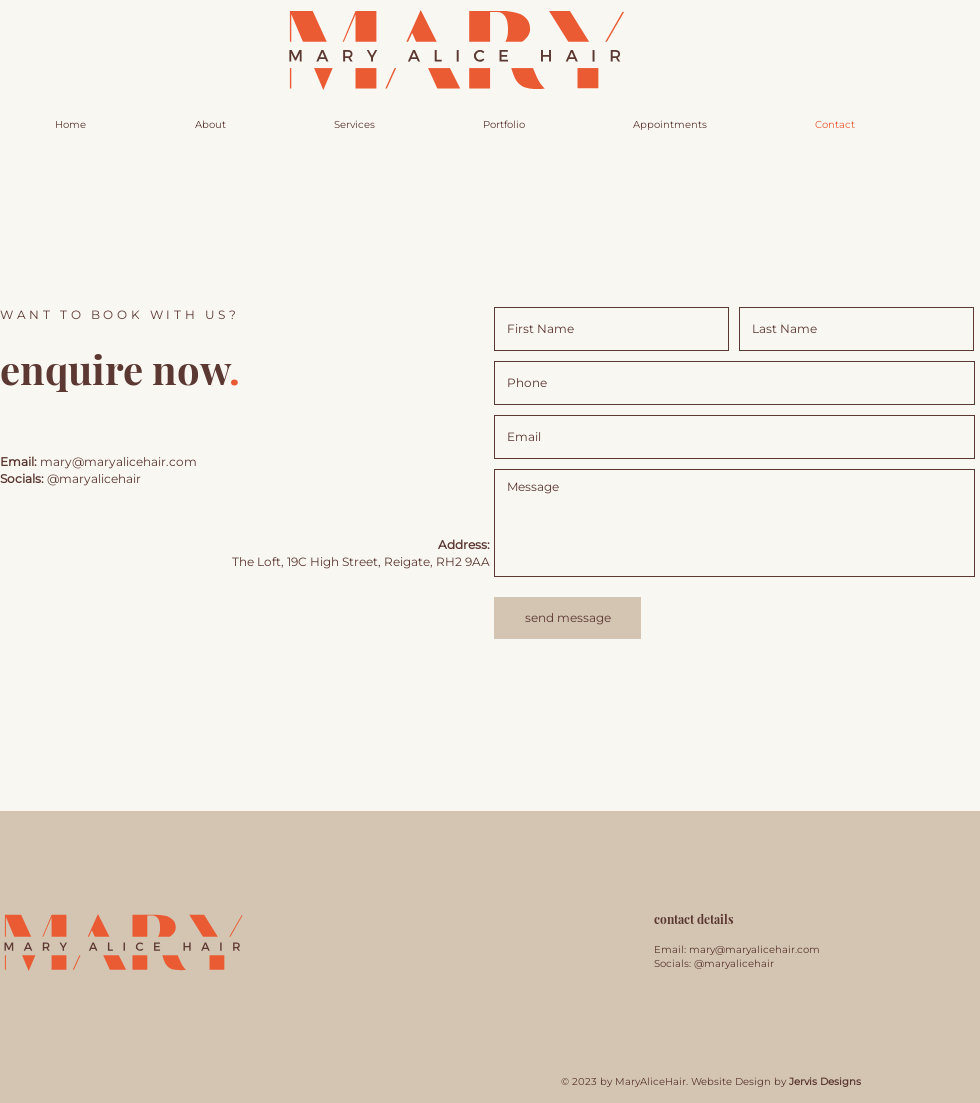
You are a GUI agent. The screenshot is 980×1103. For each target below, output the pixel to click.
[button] (670, 125)
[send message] (567, 618)
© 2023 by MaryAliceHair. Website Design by (711, 1081)
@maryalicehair (94, 478)
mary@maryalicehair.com (754, 949)
